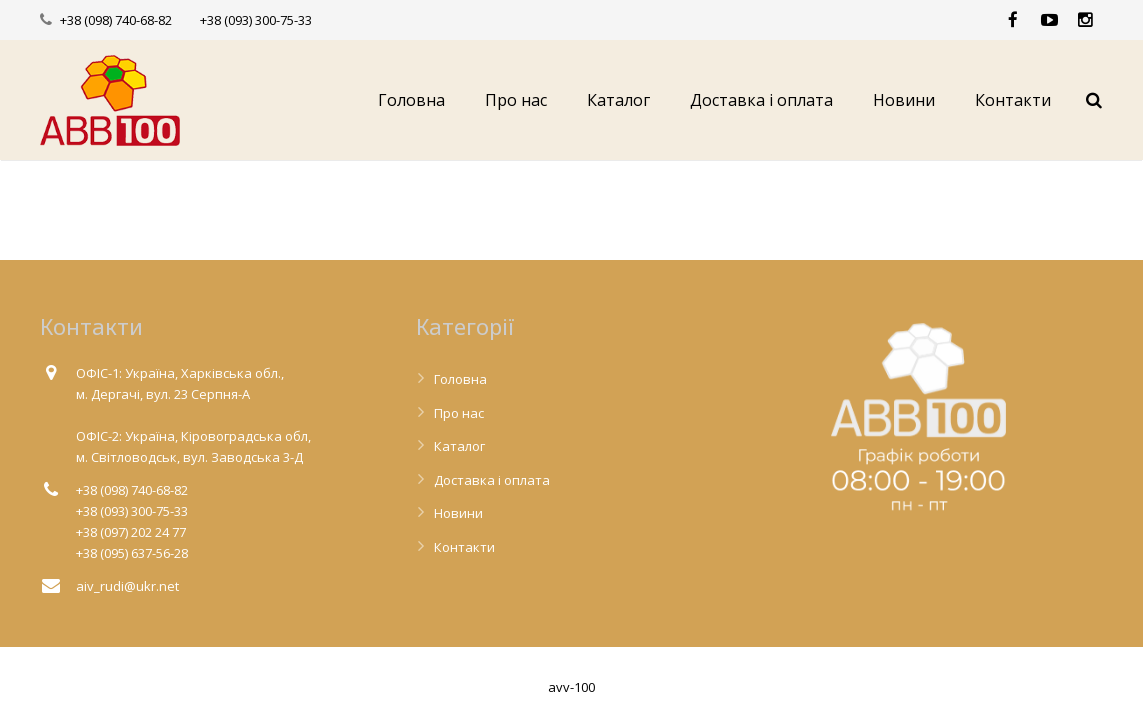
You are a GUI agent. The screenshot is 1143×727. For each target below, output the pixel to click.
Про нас (459, 413)
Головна (460, 379)
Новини (458, 513)
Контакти (464, 547)
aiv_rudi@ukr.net (127, 586)
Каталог (459, 446)
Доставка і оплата (492, 480)
